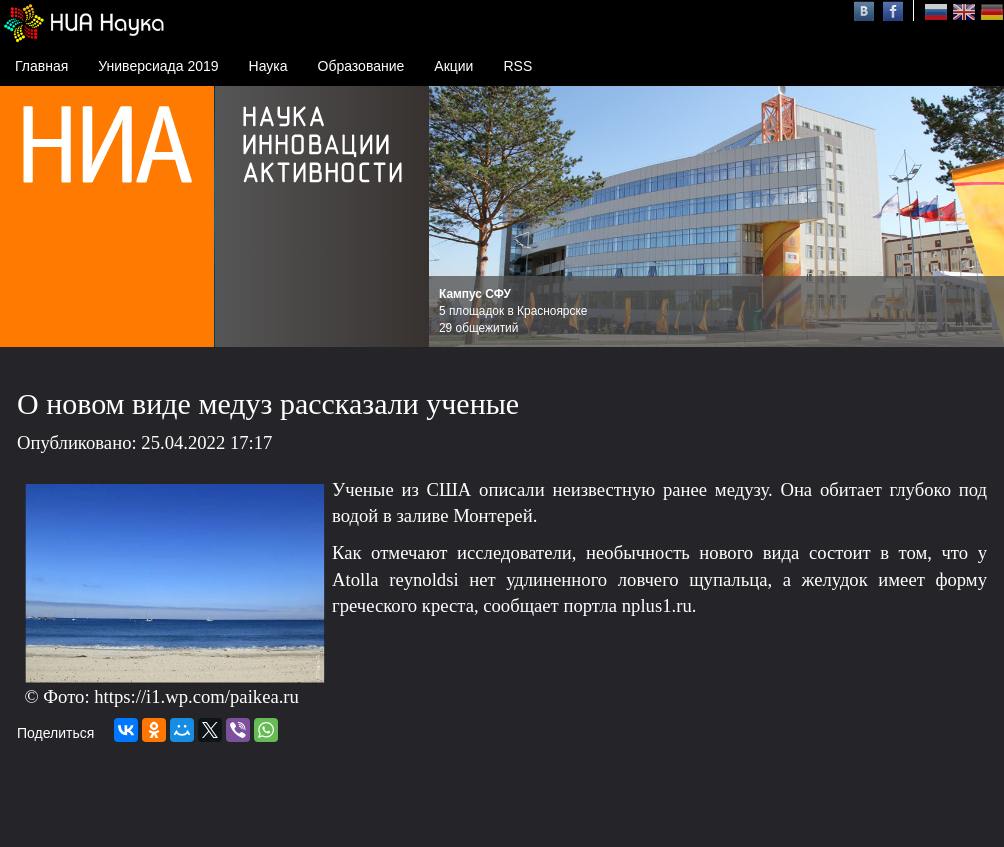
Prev (455, 217)
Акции (453, 66)
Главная (41, 66)
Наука (268, 66)
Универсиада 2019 (158, 66)
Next (978, 217)
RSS (517, 66)
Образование (361, 66)
